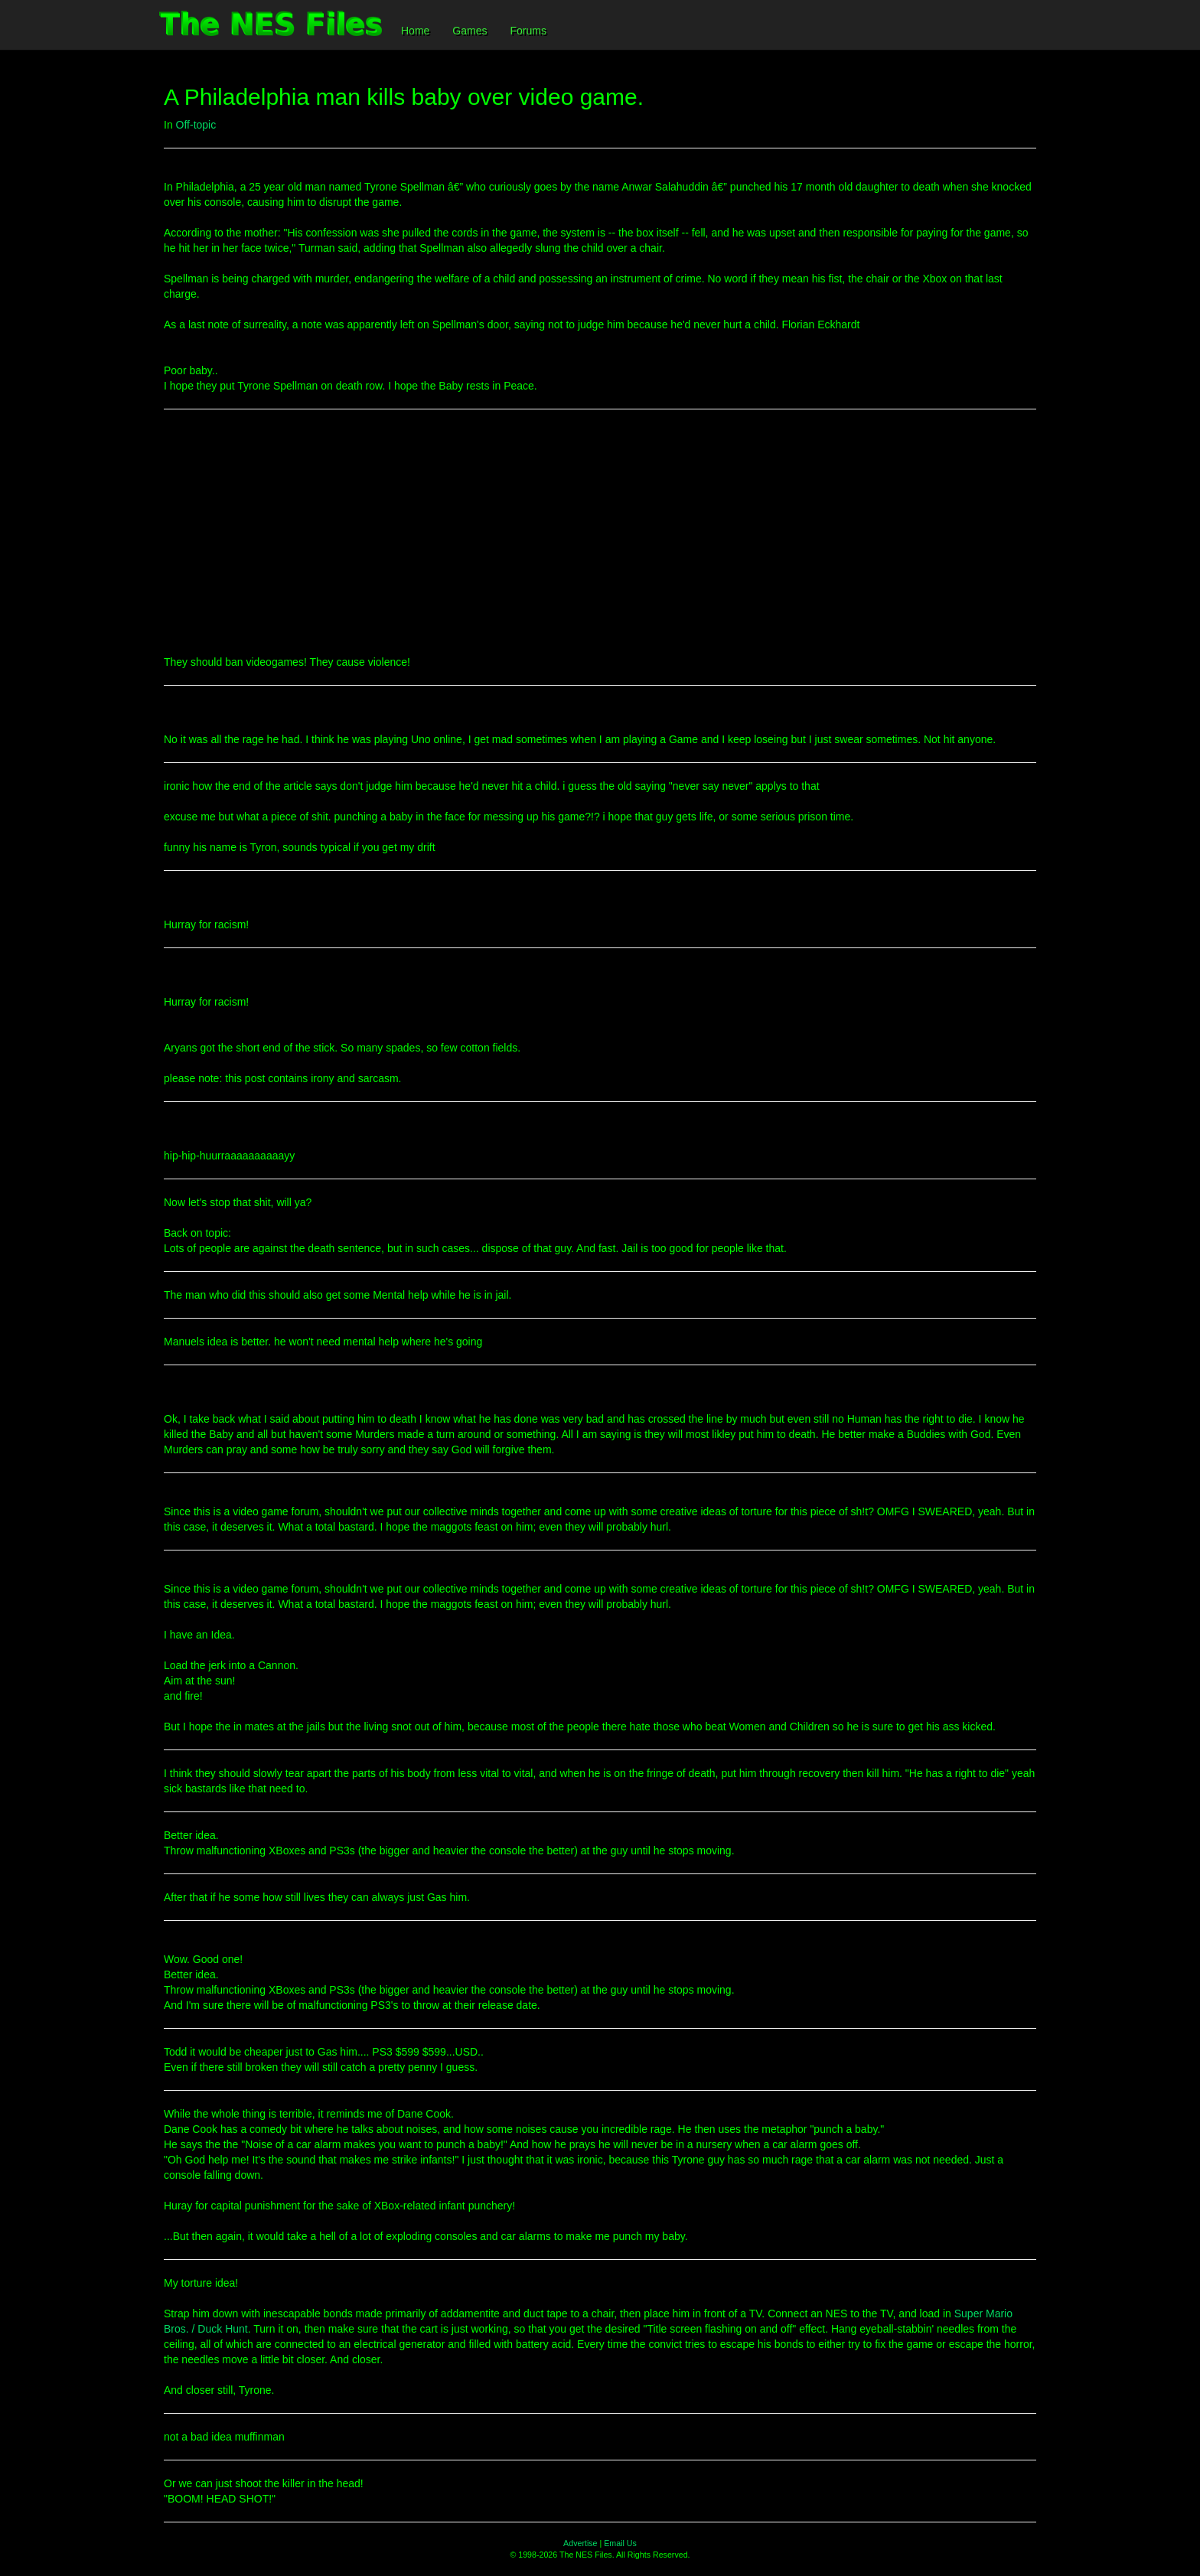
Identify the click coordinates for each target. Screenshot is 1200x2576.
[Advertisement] (600, 532)
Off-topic (196, 125)
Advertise (580, 2543)
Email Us (620, 2543)
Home (415, 30)
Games (469, 30)
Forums (528, 30)
